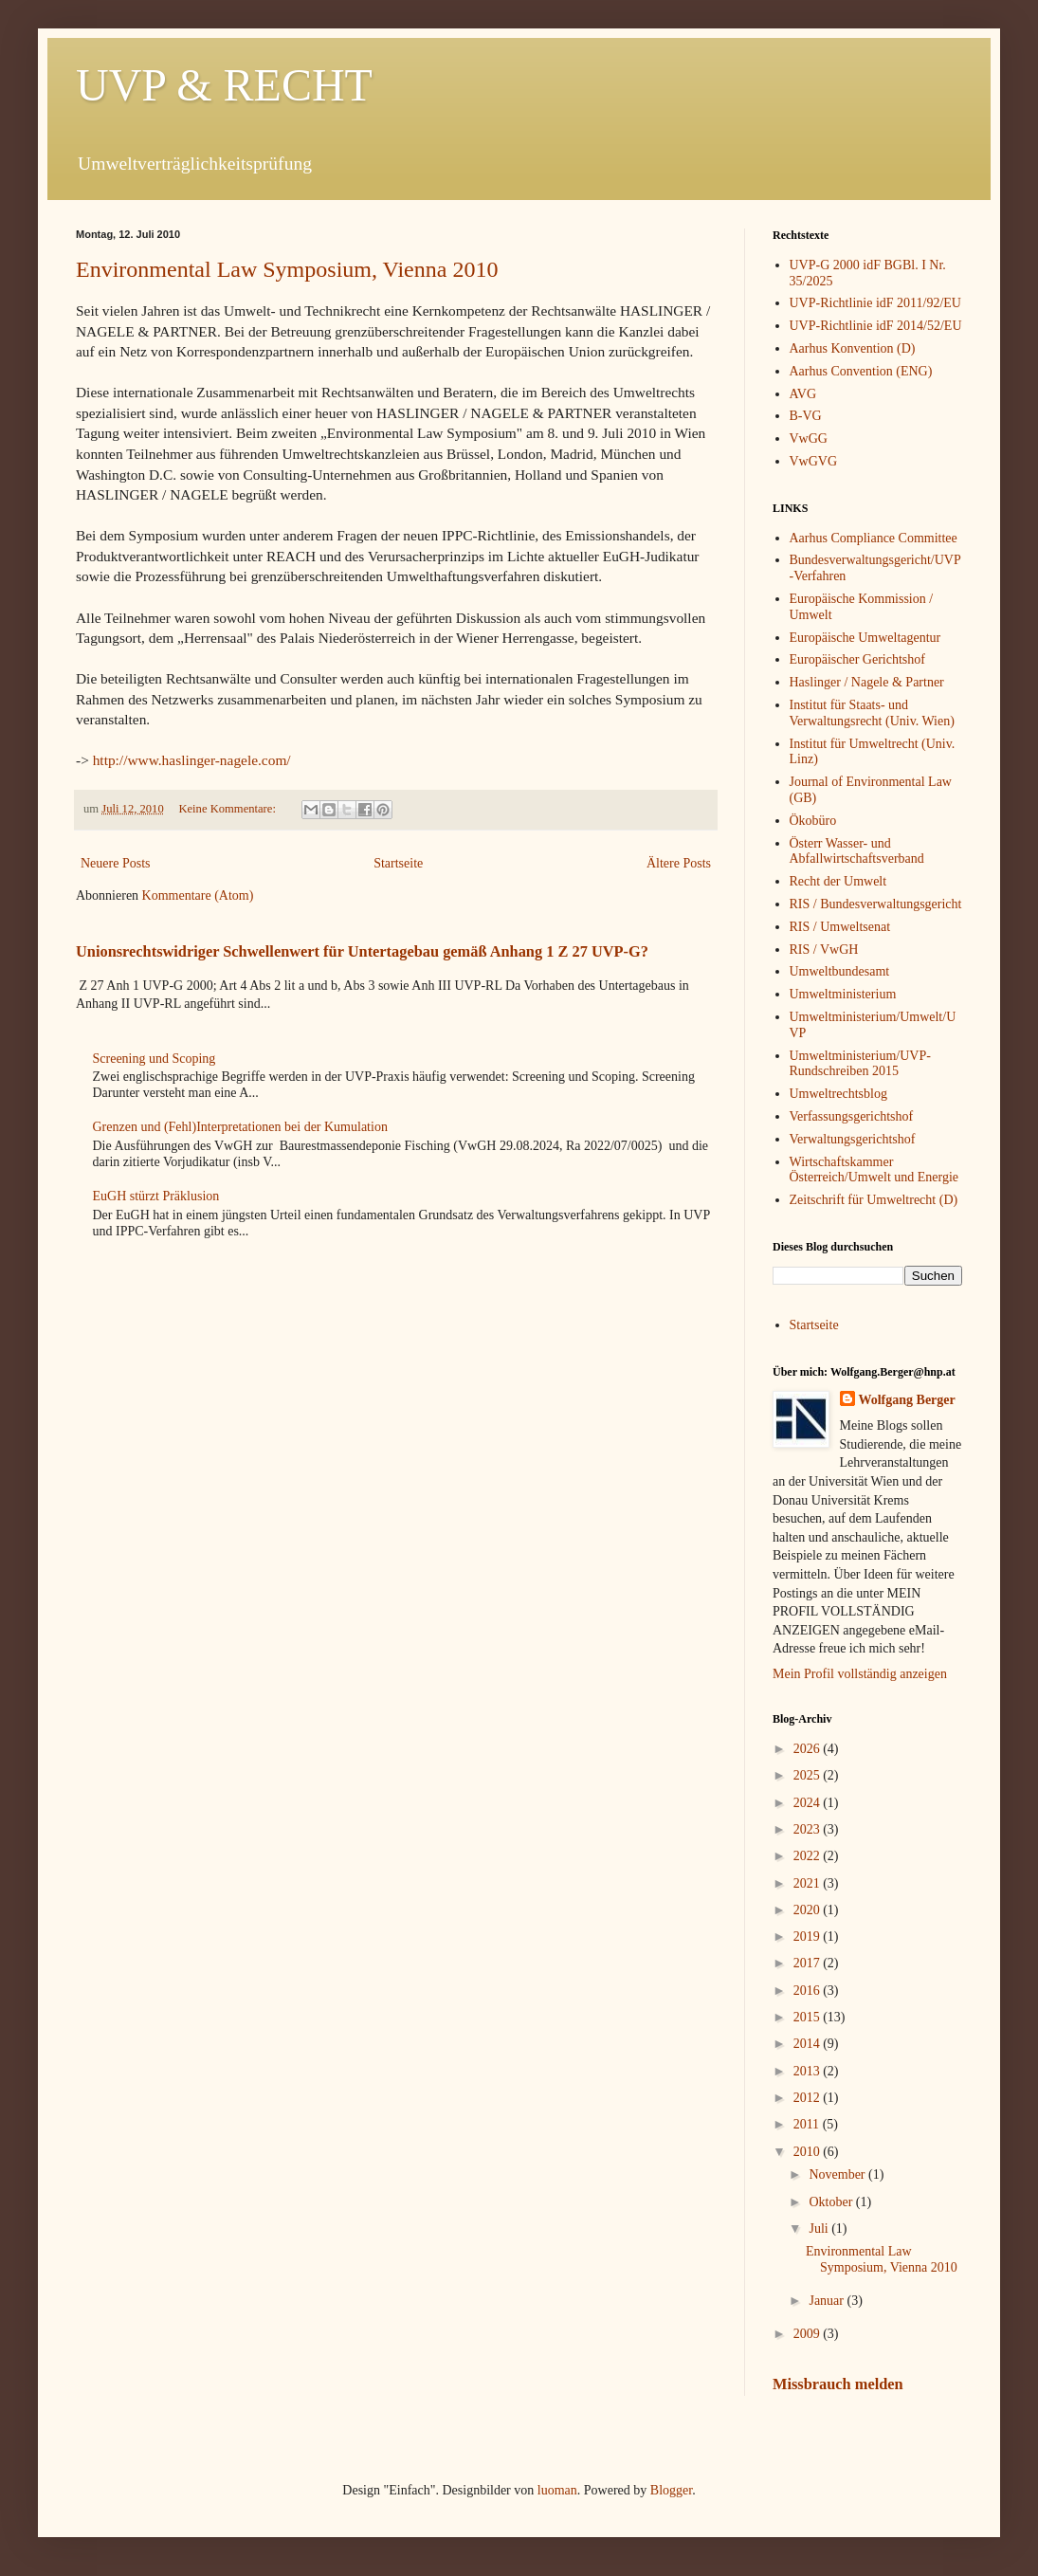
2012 (808, 2098)
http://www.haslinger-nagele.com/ (192, 760)
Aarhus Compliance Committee (873, 538)
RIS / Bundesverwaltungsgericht (876, 904)
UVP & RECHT (224, 85)
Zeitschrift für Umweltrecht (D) (874, 1200)
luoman (557, 2490)
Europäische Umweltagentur (865, 637)
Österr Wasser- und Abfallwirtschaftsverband (857, 851)
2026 (808, 1749)
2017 (808, 1963)
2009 (808, 2334)
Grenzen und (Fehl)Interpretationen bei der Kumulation (240, 1127)
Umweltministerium (843, 994)
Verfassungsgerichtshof (852, 1116)
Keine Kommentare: (228, 808)
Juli (820, 2228)
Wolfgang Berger (907, 1400)
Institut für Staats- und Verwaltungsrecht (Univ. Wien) (872, 713)
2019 (808, 1936)
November (838, 2174)
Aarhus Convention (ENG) (861, 371)
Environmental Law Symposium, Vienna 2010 (287, 269)
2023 (808, 1829)
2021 (808, 1883)
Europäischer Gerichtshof (857, 659)
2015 (808, 2017)
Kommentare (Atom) (198, 895)
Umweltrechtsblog (838, 1094)
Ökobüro (813, 820)
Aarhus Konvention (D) (853, 348)
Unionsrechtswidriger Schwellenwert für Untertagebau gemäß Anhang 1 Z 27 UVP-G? (362, 951)
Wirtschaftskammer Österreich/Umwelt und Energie (874, 1170)
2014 (808, 2044)
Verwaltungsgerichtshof (853, 1139)
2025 (808, 1775)
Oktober (832, 2202)
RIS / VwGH (824, 949)
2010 (808, 2152)
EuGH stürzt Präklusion (156, 1196)
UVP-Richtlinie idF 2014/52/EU (876, 326)
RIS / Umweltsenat (840, 927)
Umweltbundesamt (840, 971)
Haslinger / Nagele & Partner (867, 682)
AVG (803, 394)
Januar (828, 2300)
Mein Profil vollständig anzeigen (860, 1674)
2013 (808, 2071)
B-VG (806, 416)
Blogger (671, 2490)
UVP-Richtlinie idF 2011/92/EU (875, 303)
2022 (808, 1856)
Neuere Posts (116, 863)
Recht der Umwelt (838, 881)
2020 (808, 1910)
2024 (808, 1803)
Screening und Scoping (154, 1058)
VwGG (809, 438)
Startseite (398, 863)
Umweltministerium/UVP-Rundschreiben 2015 (860, 1064)
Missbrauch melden (838, 2384)
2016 (808, 1990)
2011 (808, 2124)
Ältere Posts (678, 863)
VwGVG (814, 461)
